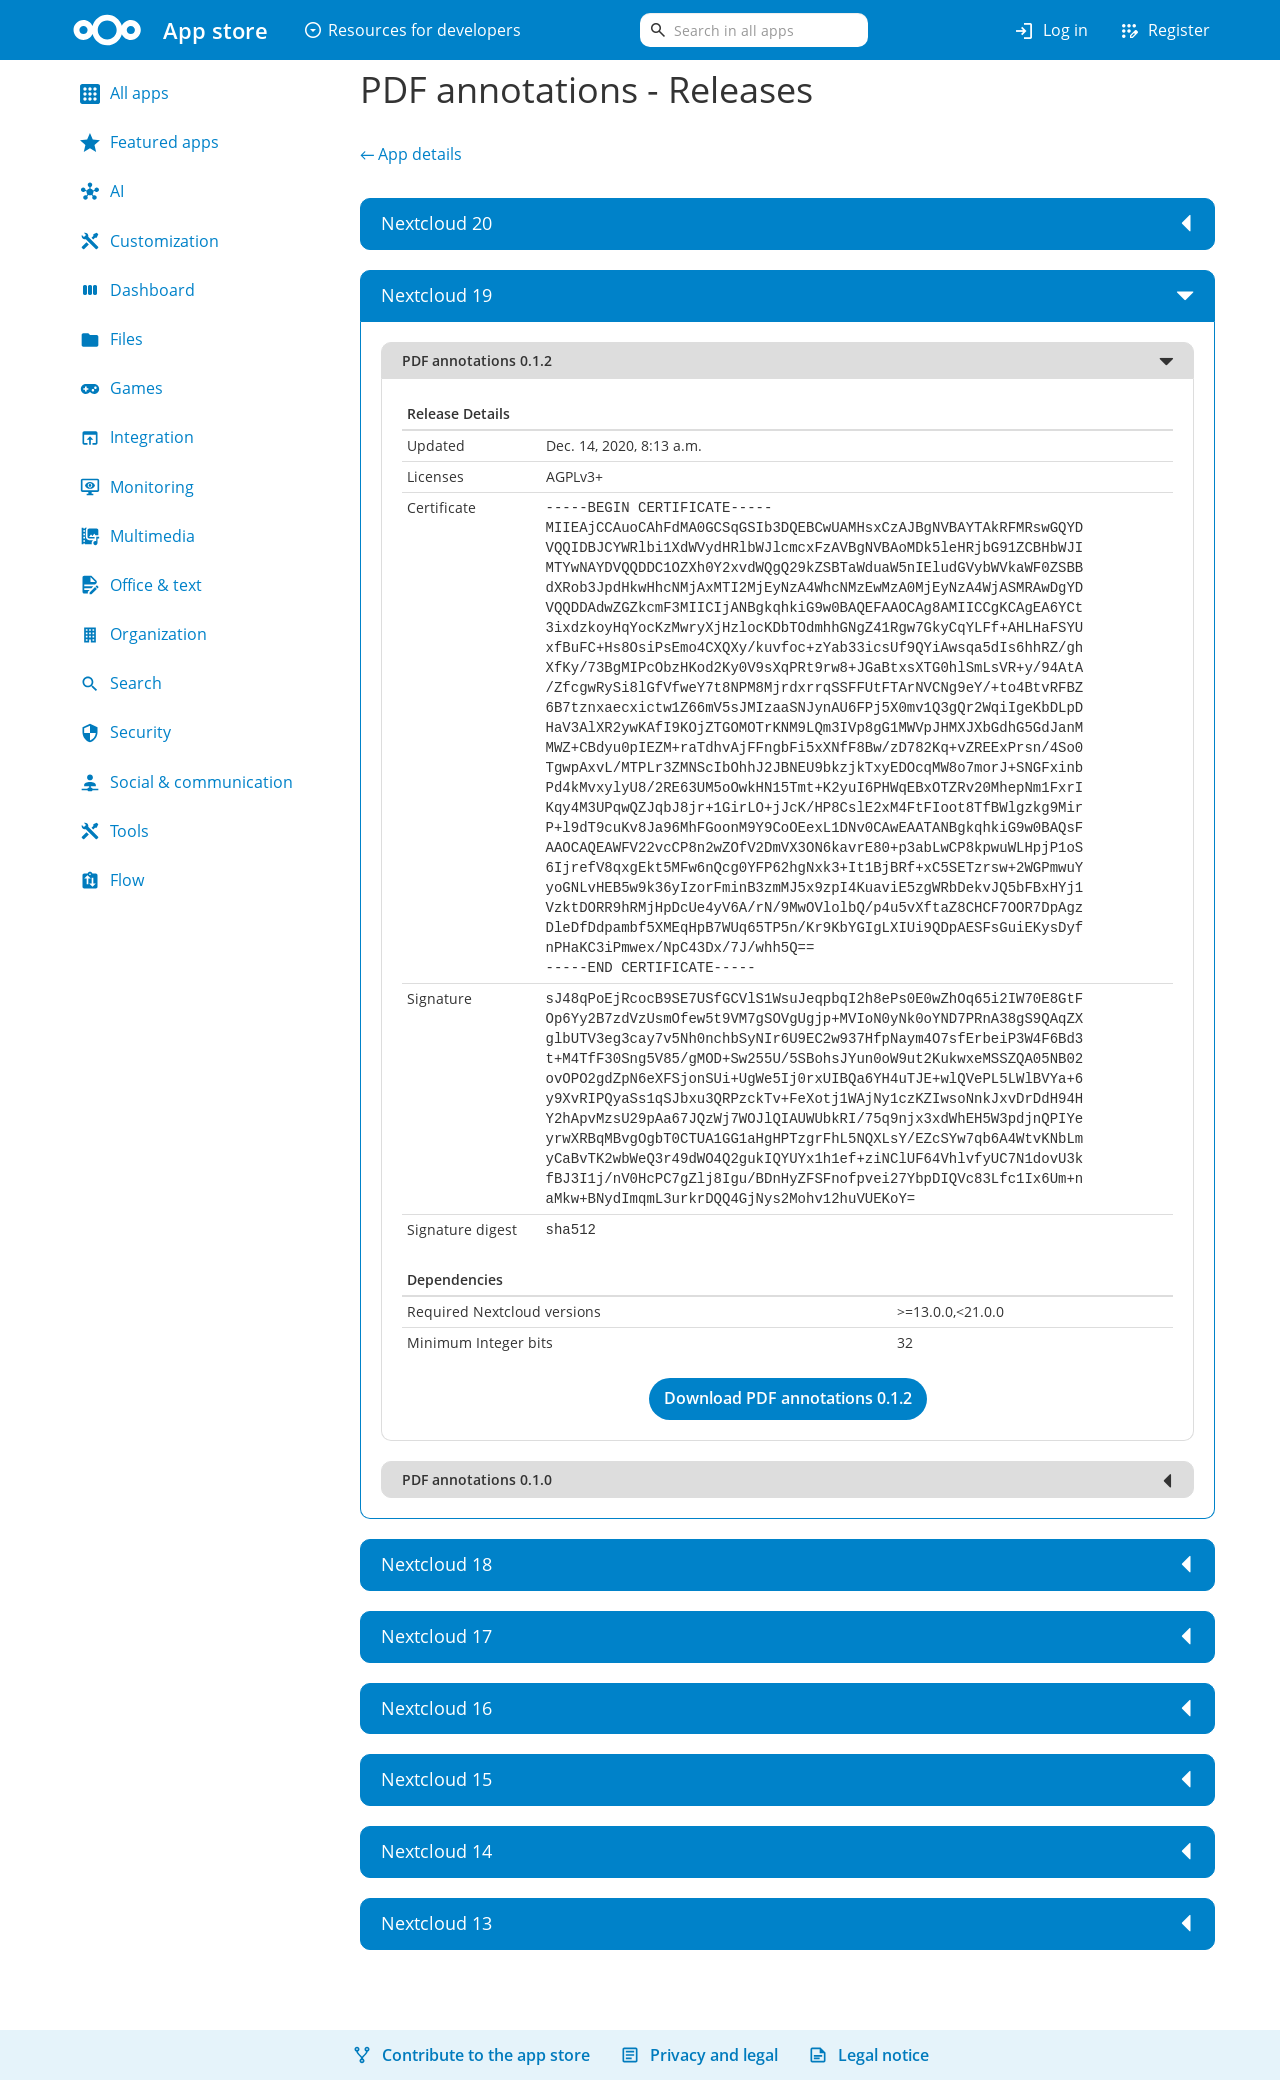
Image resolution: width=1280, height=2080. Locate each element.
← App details (411, 154)
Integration (137, 437)
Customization (149, 241)
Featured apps (149, 142)
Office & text (141, 585)
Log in (1050, 31)
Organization (143, 634)
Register (1164, 31)
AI (102, 191)
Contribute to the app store (471, 2055)
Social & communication (186, 782)
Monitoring (137, 487)
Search (121, 683)
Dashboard (137, 290)
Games (121, 388)
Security (125, 732)
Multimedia (137, 536)
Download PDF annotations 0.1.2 (788, 1398)
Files (111, 339)
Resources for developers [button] (412, 30)
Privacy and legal (699, 2055)
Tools (114, 831)
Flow (112, 880)
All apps (124, 93)
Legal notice (868, 2055)
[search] (754, 30)
